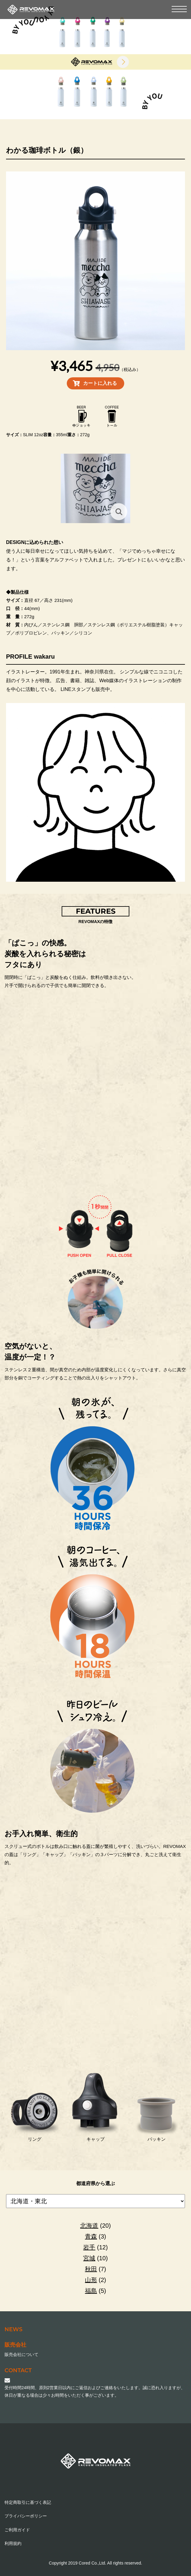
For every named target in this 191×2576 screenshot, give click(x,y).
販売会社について (21, 2354)
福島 (91, 2290)
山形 (91, 2280)
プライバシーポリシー (26, 2516)
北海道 (89, 2225)
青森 (91, 2236)
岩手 (89, 2247)
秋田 (91, 2269)
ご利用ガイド (17, 2529)
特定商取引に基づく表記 (28, 2502)
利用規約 (13, 2543)
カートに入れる (100, 383)
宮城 (89, 2258)
